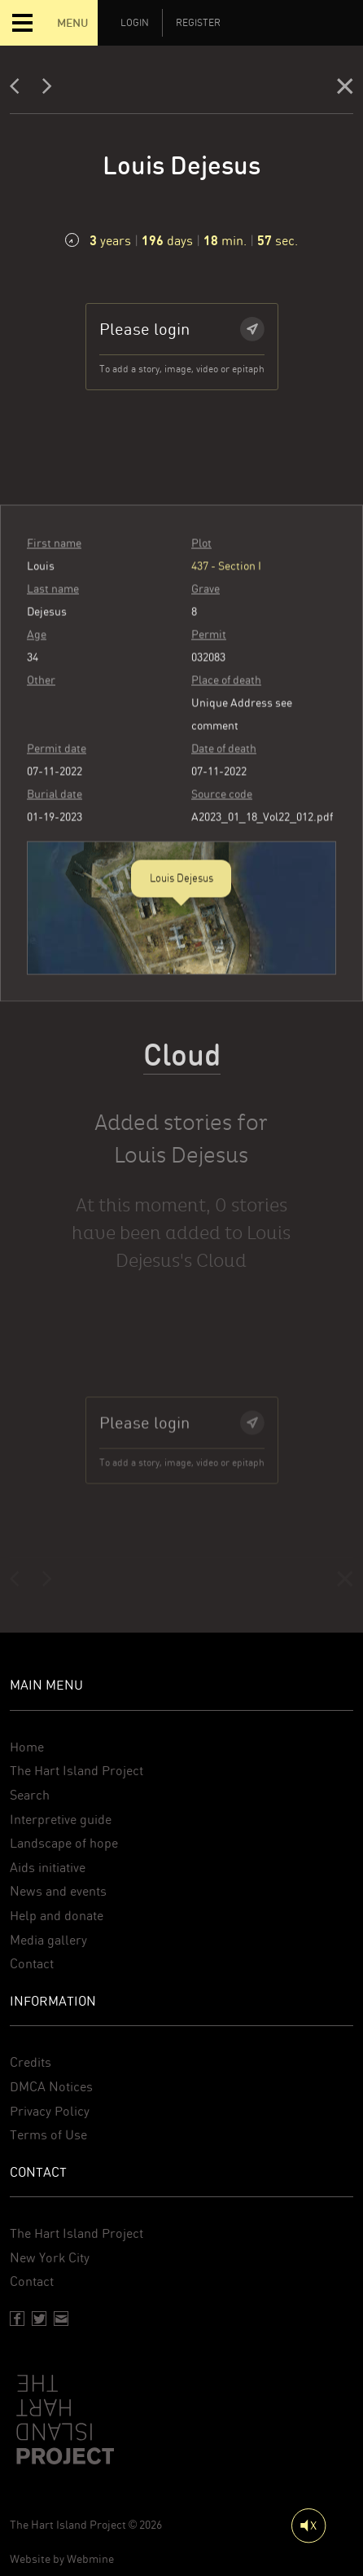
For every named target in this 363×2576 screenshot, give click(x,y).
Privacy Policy (50, 2111)
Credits (30, 2062)
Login (134, 23)
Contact (32, 1964)
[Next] (47, 90)
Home (27, 1747)
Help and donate (56, 1915)
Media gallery (48, 1940)
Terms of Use (48, 2135)
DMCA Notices (51, 2087)
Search (30, 1795)
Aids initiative (47, 1867)
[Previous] (19, 90)
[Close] (345, 90)
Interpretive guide (61, 1819)
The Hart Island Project (76, 1770)
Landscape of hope (64, 1843)
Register (198, 23)
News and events (58, 1891)
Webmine (90, 2558)
